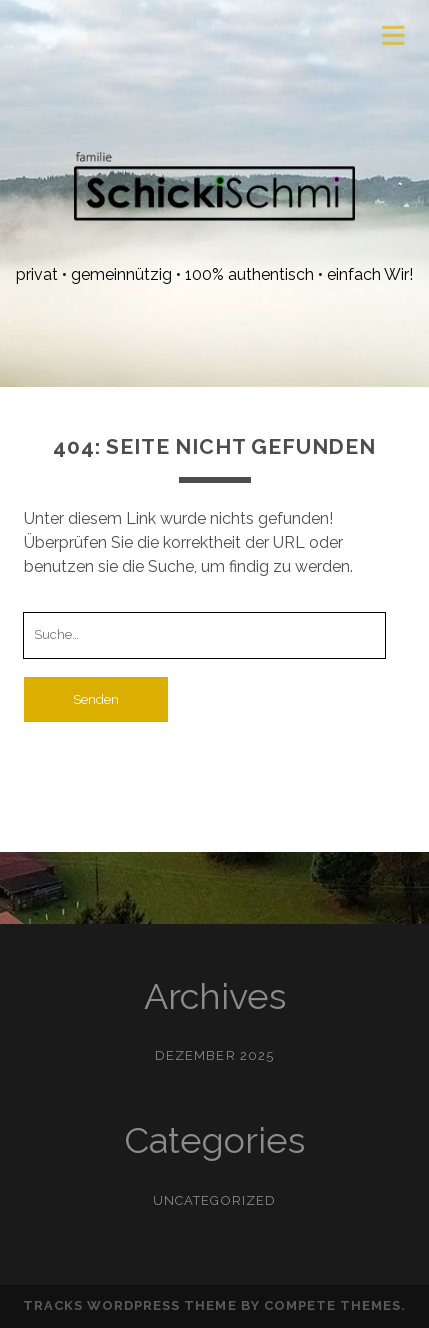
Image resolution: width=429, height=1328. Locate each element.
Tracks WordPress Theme (130, 1305)
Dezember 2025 (214, 1055)
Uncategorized (214, 1200)
